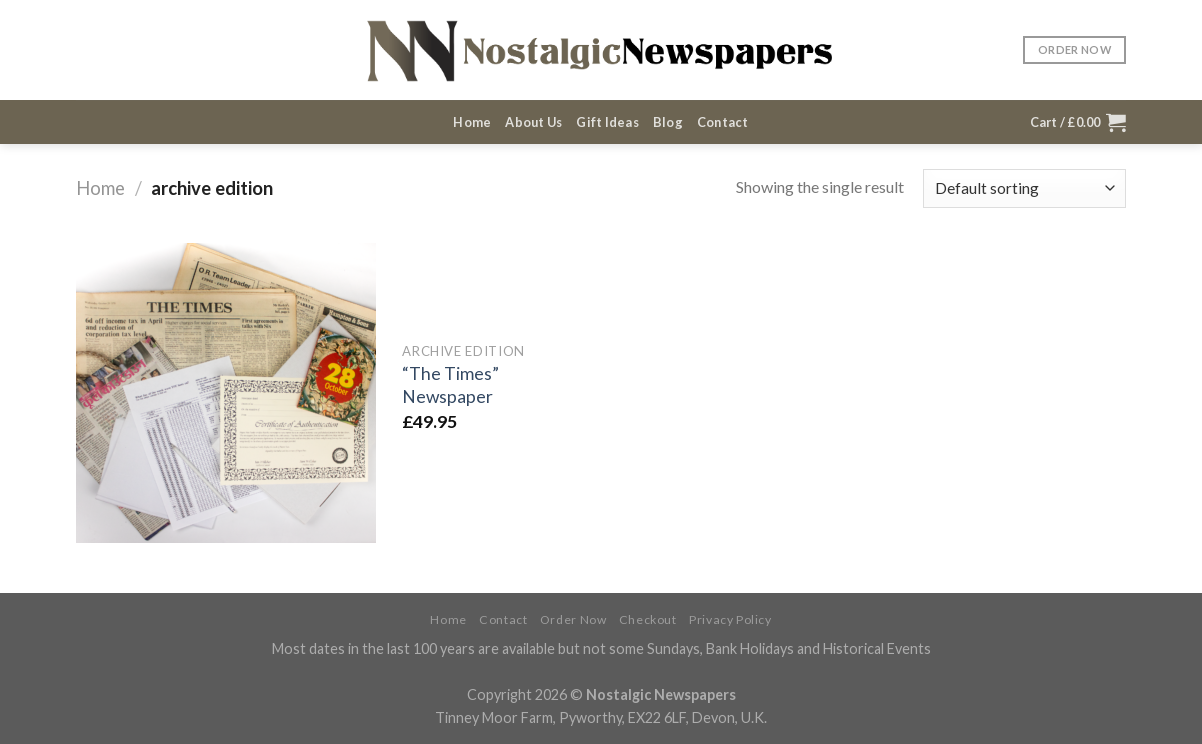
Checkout (648, 619)
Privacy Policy (730, 619)
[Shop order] (1024, 188)
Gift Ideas (607, 122)
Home (472, 122)
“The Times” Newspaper (450, 385)
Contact (723, 122)
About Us (533, 122)
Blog (668, 122)
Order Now (573, 619)
